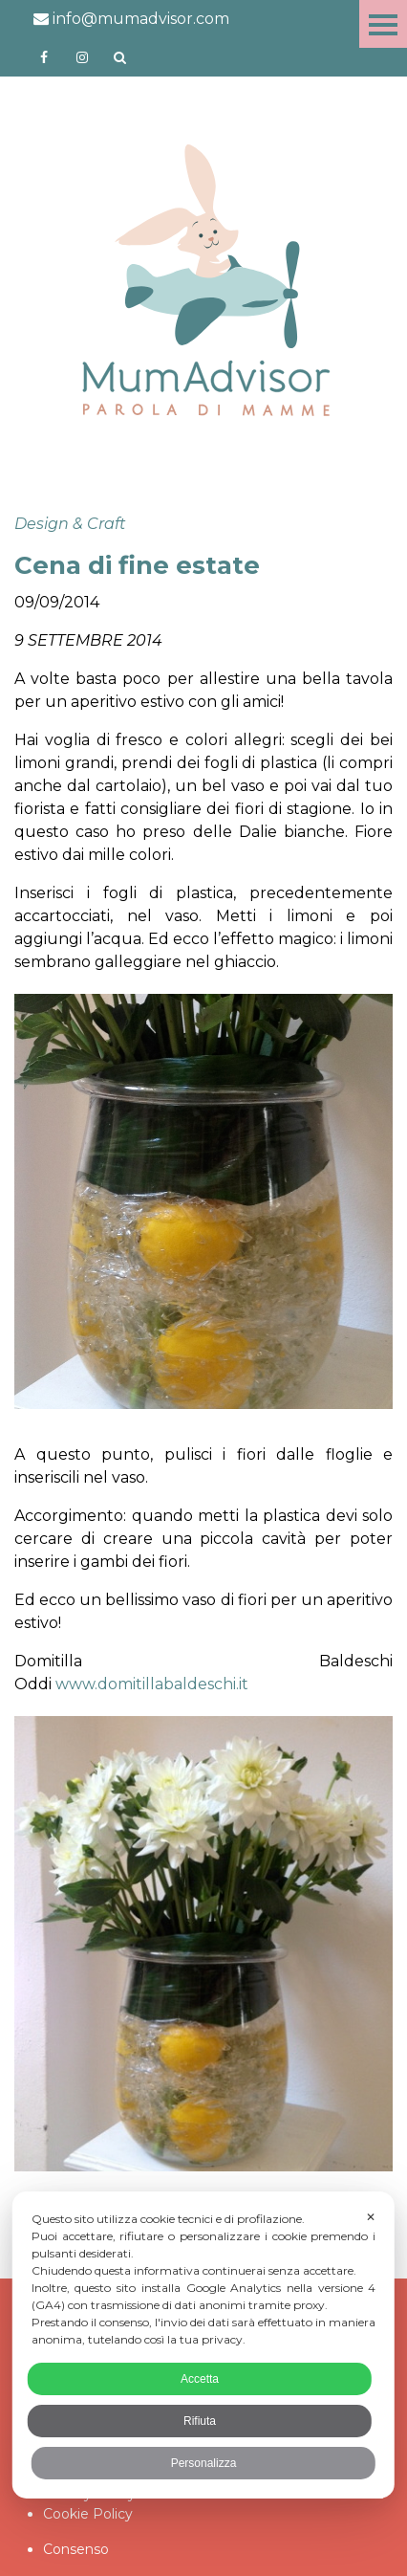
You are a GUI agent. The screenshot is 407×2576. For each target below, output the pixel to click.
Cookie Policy (88, 2513)
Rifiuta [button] (199, 2421)
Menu (383, 24)
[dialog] (203, 2345)
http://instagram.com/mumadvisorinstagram (82, 57)
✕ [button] (370, 2217)
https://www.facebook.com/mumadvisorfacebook (44, 57)
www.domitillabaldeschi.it (151, 1684)
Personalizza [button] (204, 2463)
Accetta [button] (200, 2379)
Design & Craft (70, 524)
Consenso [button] (76, 2549)
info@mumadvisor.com (131, 19)
